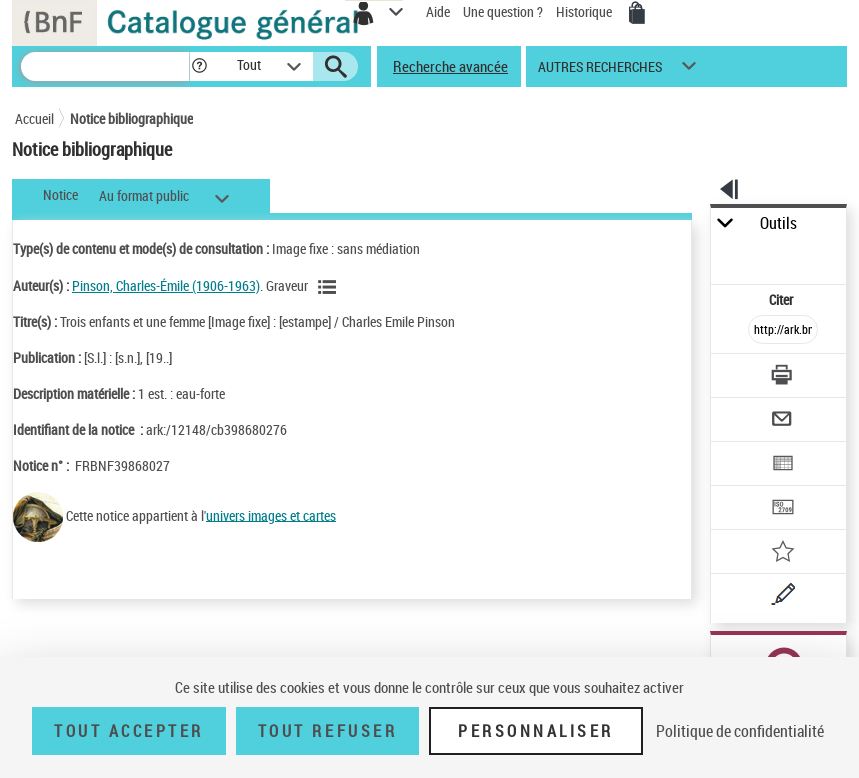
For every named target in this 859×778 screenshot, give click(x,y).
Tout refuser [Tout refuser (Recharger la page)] (327, 731)
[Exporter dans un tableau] (784, 465)
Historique (585, 11)
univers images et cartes (271, 514)
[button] (199, 66)
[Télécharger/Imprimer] (784, 377)
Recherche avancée (450, 66)
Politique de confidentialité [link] (740, 731)
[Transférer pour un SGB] (784, 509)
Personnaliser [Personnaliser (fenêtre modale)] (536, 731)
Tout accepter (129, 731)
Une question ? (503, 11)
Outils (778, 223)
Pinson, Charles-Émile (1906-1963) (166, 285)
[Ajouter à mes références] (784, 553)
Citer (782, 299)
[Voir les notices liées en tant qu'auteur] (330, 287)
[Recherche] (105, 66)
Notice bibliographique (131, 118)
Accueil (34, 118)
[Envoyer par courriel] (784, 421)
